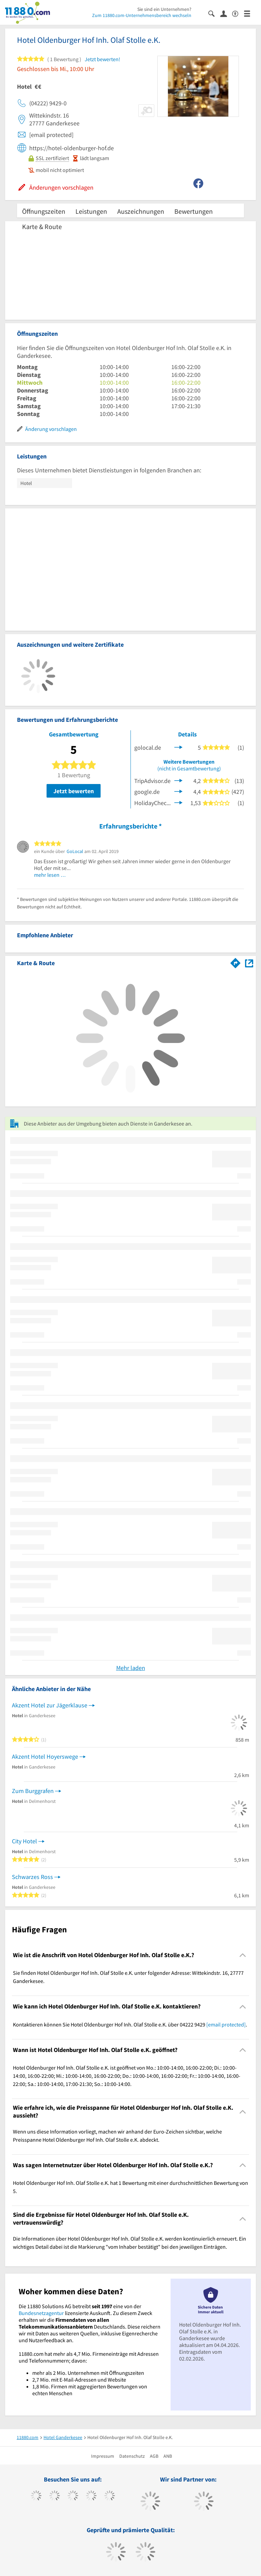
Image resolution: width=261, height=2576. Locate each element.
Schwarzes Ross (32, 1877)
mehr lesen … (50, 874)
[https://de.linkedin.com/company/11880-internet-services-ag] (109, 2496)
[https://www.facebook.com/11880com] (36, 2496)
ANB (167, 2456)
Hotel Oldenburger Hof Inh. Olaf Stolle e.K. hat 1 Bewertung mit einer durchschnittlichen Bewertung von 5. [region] (130, 2186)
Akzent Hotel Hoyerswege (45, 1756)
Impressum (102, 2456)
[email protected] (226, 2024)
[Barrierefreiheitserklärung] (238, 13)
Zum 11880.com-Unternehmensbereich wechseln (141, 15)
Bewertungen (193, 211)
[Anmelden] (226, 13)
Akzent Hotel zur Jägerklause (49, 1705)
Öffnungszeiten (43, 211)
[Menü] (250, 13)
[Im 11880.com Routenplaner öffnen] (235, 961)
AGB (154, 2456)
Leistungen (91, 211)
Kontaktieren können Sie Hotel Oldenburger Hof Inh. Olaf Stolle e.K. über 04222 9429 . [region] (130, 2024)
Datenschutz (132, 2456)
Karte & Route (42, 226)
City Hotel (24, 1841)
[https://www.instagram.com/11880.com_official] (73, 2496)
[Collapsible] (242, 1955)
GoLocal (75, 851)
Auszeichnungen (140, 211)
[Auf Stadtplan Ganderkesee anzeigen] (249, 962)
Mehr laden (130, 1668)
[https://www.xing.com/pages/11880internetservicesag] (91, 2496)
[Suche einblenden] (214, 13)
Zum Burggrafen (33, 1791)
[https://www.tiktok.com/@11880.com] (54, 2496)
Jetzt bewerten (73, 791)
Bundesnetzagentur (41, 2313)
